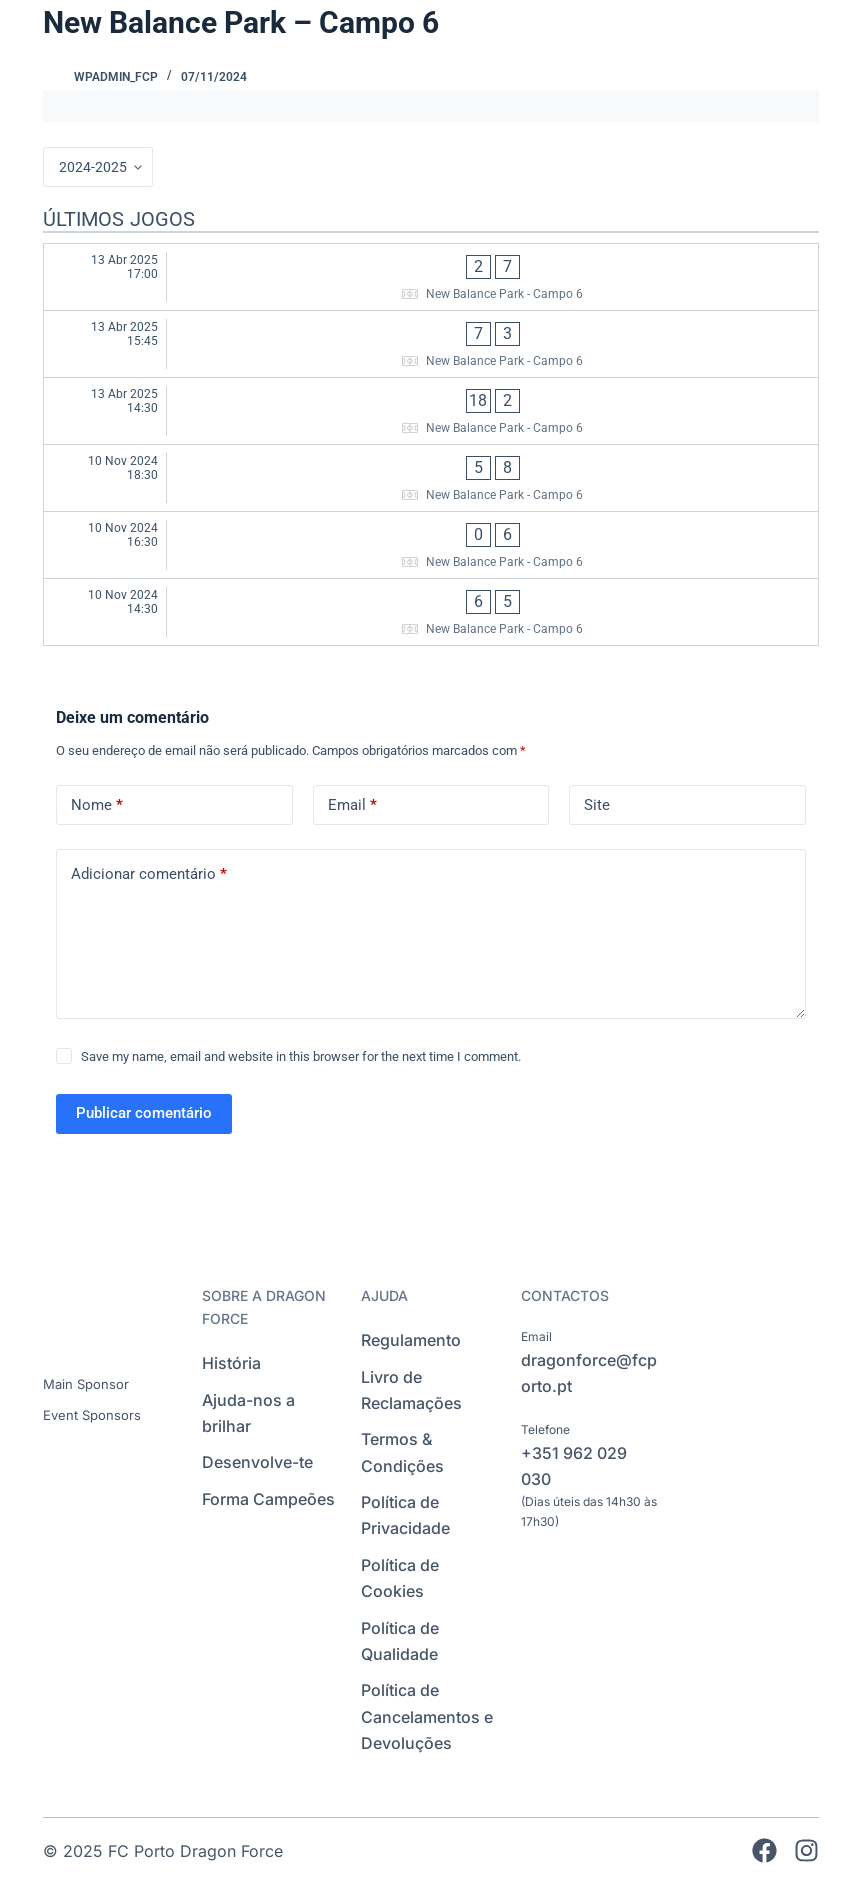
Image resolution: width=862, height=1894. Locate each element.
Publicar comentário (144, 1113)
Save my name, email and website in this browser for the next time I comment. (301, 1056)
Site (597, 805)
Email (352, 805)
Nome (97, 805)
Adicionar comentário (149, 874)
